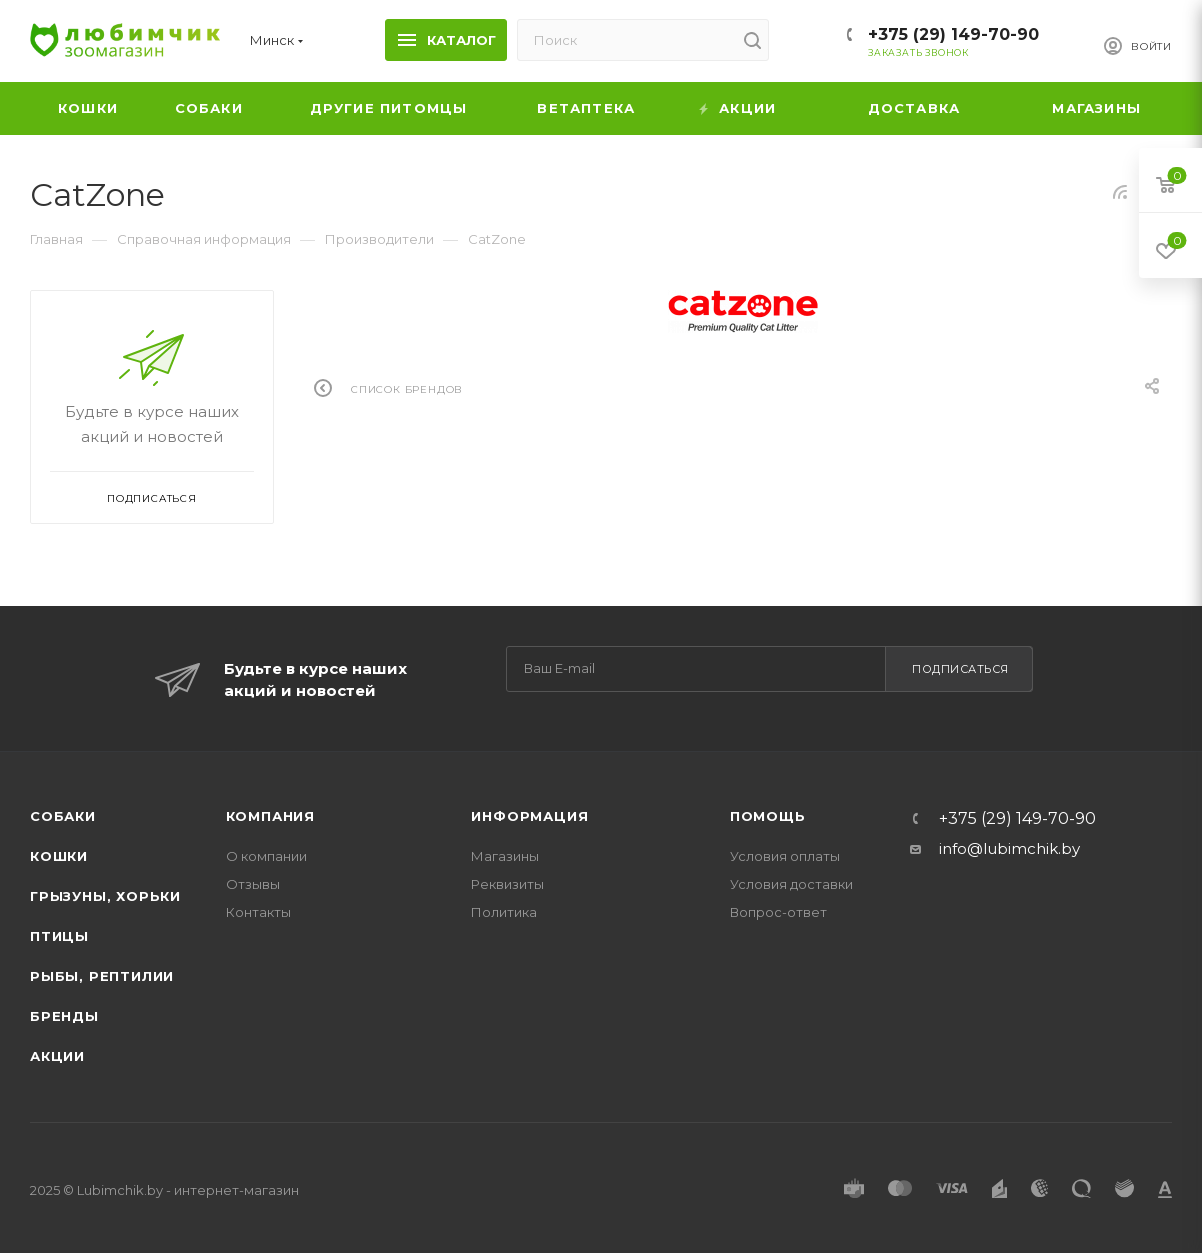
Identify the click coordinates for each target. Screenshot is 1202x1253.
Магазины (505, 856)
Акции (57, 1056)
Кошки (59, 856)
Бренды (64, 1016)
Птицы (59, 936)
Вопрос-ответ (778, 912)
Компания (270, 816)
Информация (529, 816)
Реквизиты (507, 884)
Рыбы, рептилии (102, 976)
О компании (266, 856)
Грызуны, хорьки (105, 896)
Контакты (258, 912)
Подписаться (960, 669)
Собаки (63, 816)
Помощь (768, 816)
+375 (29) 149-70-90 (953, 34)
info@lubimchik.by (1009, 848)
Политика (504, 912)
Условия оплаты (785, 856)
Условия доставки (791, 884)
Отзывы (253, 884)
